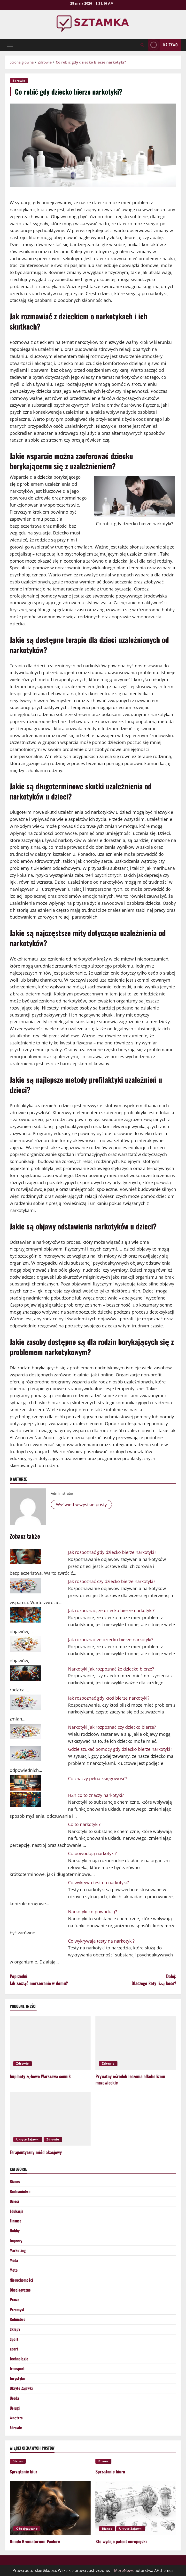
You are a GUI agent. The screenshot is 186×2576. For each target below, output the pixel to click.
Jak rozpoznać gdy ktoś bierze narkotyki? (108, 1698)
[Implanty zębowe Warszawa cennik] (50, 2043)
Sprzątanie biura (110, 2471)
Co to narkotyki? (84, 1824)
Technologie (19, 2359)
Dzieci (14, 2201)
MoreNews (124, 2570)
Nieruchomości (21, 2280)
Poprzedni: (51, 1980)
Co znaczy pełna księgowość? (97, 1778)
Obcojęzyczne (20, 2290)
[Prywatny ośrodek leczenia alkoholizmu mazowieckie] (135, 2043)
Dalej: (134, 1980)
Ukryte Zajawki (27, 2139)
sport (14, 2349)
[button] (10, 45)
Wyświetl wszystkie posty (81, 1504)
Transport (17, 2368)
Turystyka (17, 2378)
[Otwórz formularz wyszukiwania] (142, 44)
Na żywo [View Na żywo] (163, 45)
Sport (14, 2339)
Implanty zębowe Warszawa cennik (40, 2076)
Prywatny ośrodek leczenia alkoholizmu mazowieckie (130, 2079)
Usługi (15, 2408)
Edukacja (16, 2211)
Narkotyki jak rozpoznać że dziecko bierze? (111, 1669)
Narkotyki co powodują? (92, 1911)
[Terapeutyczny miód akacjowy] (50, 2119)
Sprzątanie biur (23, 2471)
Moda (14, 2260)
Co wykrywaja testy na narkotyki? (101, 1941)
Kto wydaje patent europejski (121, 2541)
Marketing (18, 2250)
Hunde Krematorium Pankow (35, 2541)
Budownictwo (20, 2191)
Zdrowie (19, 81)
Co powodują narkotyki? (92, 1853)
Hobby (15, 2231)
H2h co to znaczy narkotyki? (96, 1795)
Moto (14, 2270)
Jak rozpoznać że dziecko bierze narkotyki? (110, 1639)
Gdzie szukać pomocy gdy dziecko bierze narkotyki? (120, 1749)
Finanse (16, 2221)
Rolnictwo (17, 2319)
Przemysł (17, 2309)
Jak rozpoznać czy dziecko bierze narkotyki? (111, 1581)
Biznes (15, 2181)
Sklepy (15, 2329)
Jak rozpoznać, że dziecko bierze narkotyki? (111, 1610)
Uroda (14, 2398)
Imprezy (16, 2241)
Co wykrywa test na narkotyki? (98, 1882)
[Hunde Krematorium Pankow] (50, 2508)
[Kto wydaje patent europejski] (135, 2508)
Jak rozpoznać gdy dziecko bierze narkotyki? (112, 1552)
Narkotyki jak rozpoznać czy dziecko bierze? (112, 1727)
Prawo (14, 2299)
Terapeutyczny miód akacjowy (36, 2152)
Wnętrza (16, 2418)
